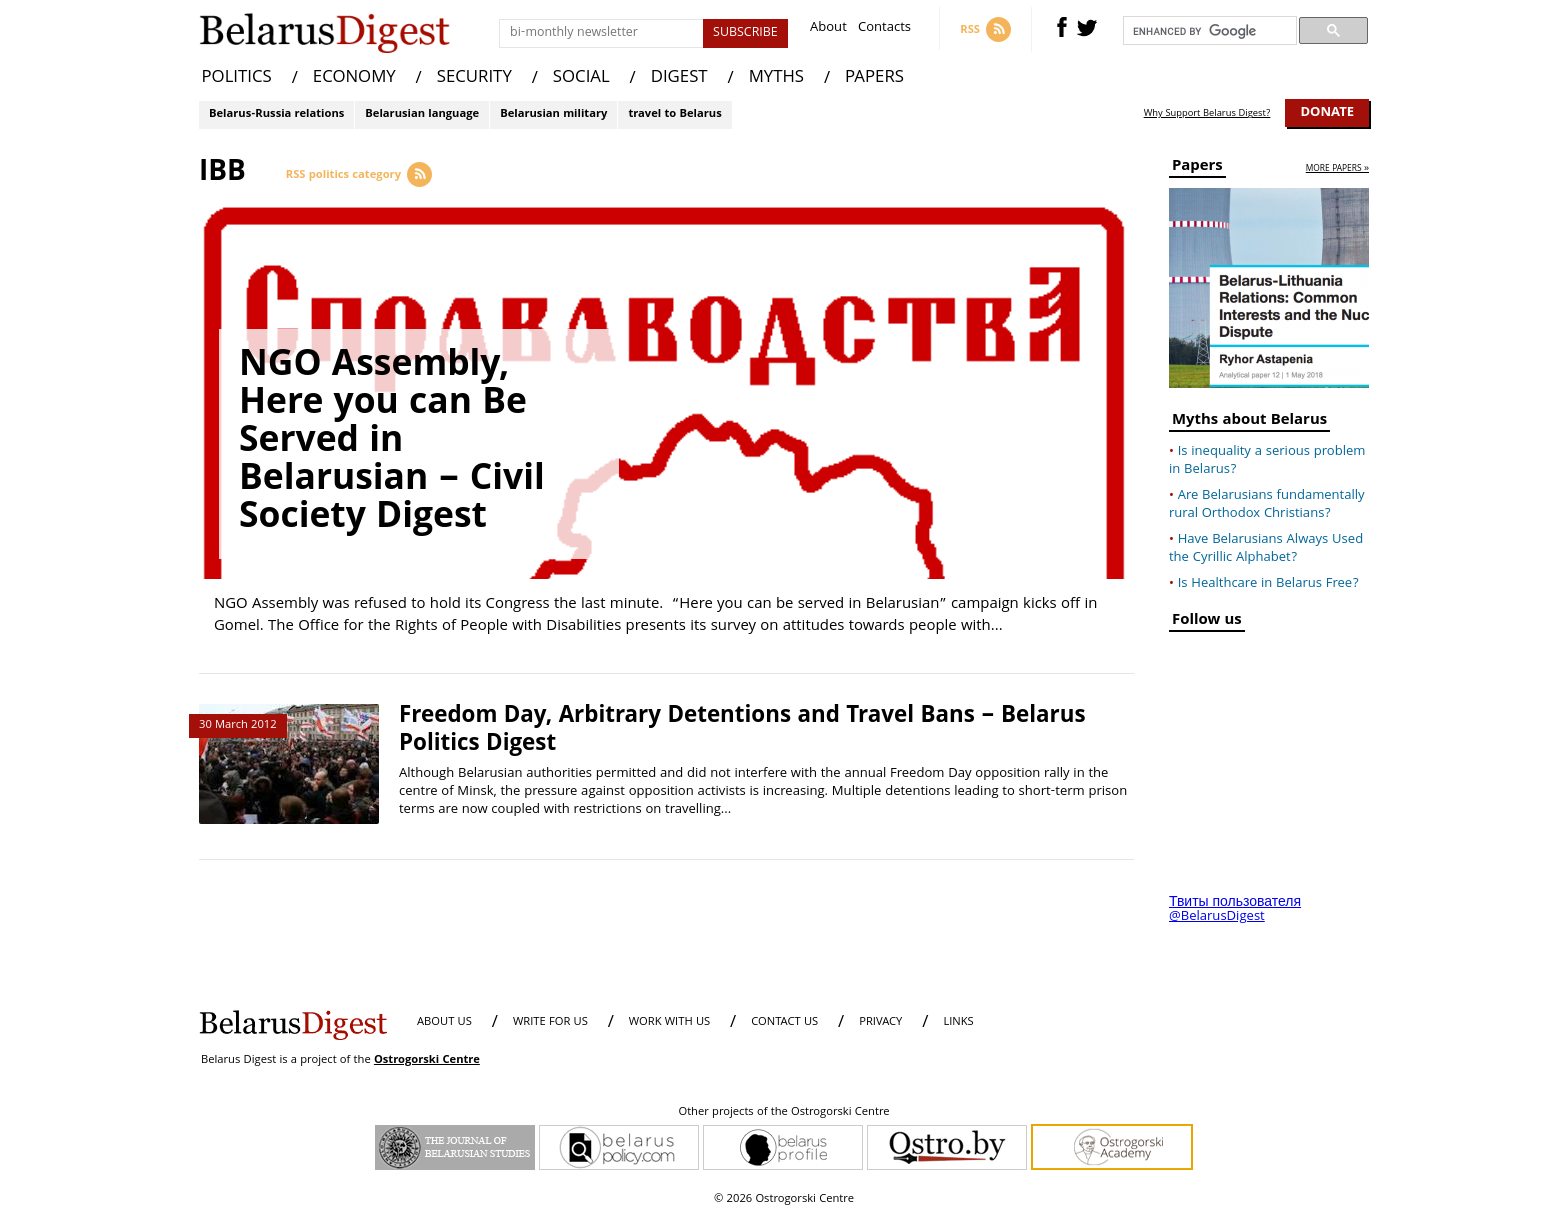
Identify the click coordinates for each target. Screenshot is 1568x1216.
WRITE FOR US (550, 1022)
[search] (1208, 31)
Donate (1327, 113)
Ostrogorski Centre (427, 1060)
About (828, 29)
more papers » (1337, 169)
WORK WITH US (669, 1022)
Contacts (884, 29)
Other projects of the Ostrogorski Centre (783, 1113)
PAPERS (874, 78)
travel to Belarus (674, 114)
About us (444, 1022)
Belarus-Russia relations (276, 114)
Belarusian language (422, 114)
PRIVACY (880, 1022)
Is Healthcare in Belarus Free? (1268, 584)
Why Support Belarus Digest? (1207, 114)
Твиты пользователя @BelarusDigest (1235, 910)
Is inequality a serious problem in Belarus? (1267, 461)
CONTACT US (784, 1022)
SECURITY (474, 78)
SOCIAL (581, 78)
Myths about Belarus (1249, 422)
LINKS (958, 1022)
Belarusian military (553, 114)
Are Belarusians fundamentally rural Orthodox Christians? (1267, 505)
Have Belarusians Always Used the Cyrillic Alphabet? (1266, 549)
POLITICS (237, 78)
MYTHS (776, 78)
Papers (1197, 168)
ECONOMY (354, 78)
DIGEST (679, 78)
